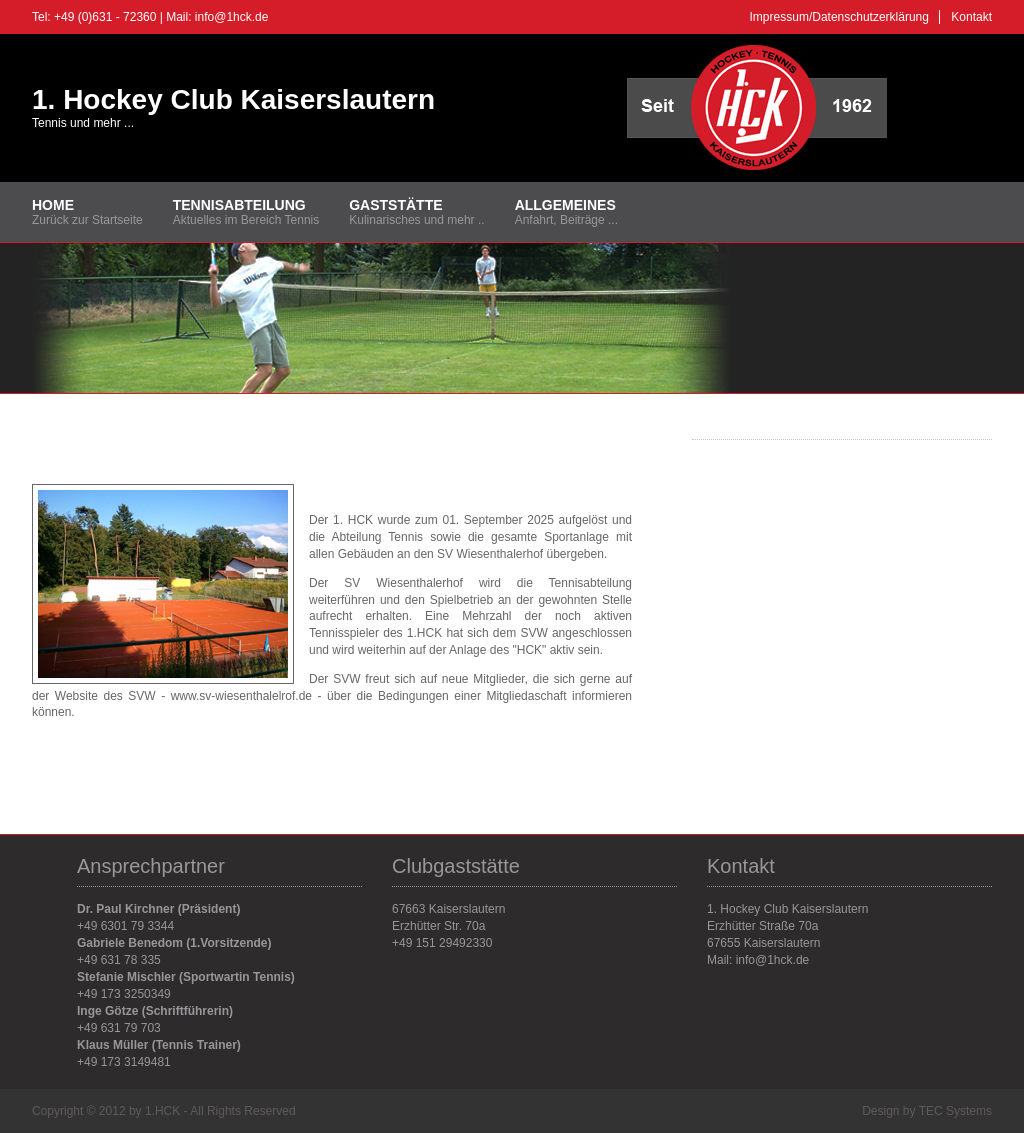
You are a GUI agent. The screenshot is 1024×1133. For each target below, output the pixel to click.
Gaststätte (395, 205)
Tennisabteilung (239, 205)
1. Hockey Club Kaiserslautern (233, 99)
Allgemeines (565, 205)
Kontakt (971, 17)
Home (53, 205)
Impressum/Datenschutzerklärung (839, 17)
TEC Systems (955, 1111)
